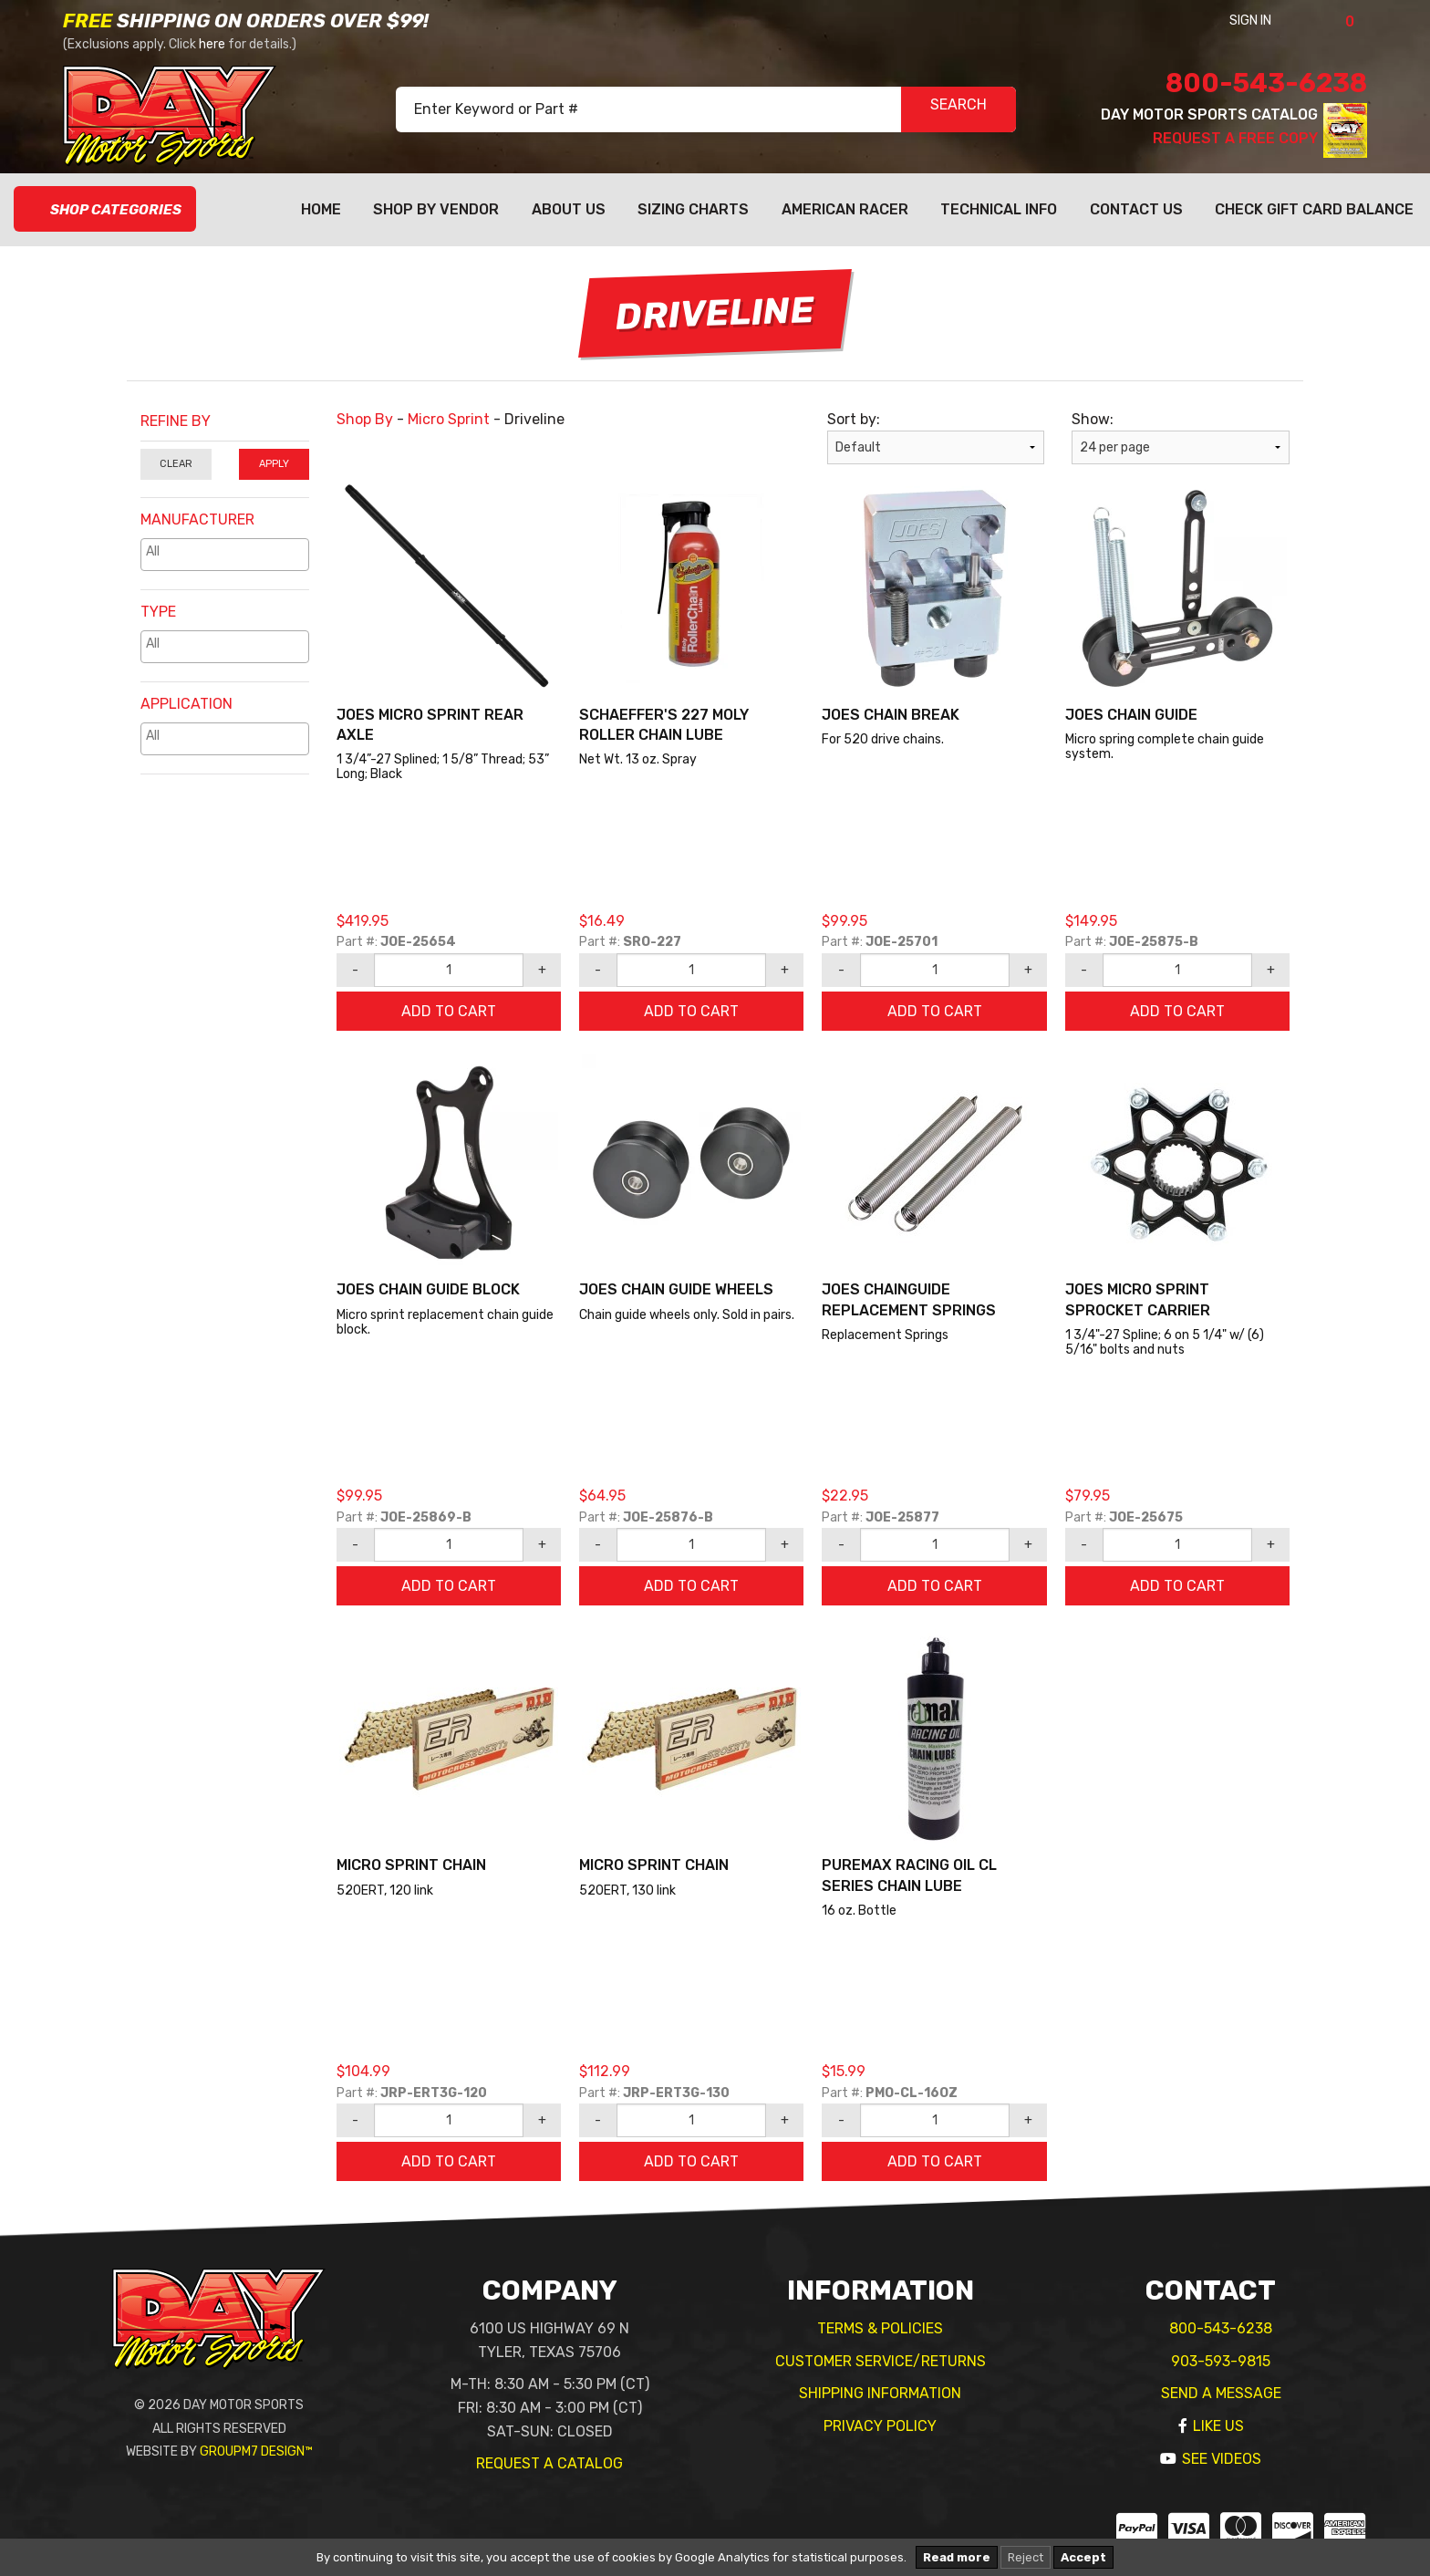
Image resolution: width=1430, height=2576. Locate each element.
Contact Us (1136, 209)
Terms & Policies (880, 2328)
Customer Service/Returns (880, 2361)
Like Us (1218, 2426)
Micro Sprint (449, 419)
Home (321, 209)
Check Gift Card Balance (1314, 209)
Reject (1025, 2557)
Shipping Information (880, 2393)
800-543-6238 (1266, 83)
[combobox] (224, 554)
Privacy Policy (880, 2426)
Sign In (1274, 20)
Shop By (365, 419)
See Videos (1221, 2458)
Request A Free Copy (1235, 138)
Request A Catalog (549, 2463)
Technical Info (998, 209)
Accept (1083, 2557)
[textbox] (229, 551)
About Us (569, 209)
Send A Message (1221, 2393)
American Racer (845, 209)
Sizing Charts (693, 209)
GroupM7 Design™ (256, 2451)
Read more (956, 2557)
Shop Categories (105, 210)
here (212, 44)
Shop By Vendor (436, 209)
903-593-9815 (1220, 2361)
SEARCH (958, 110)
